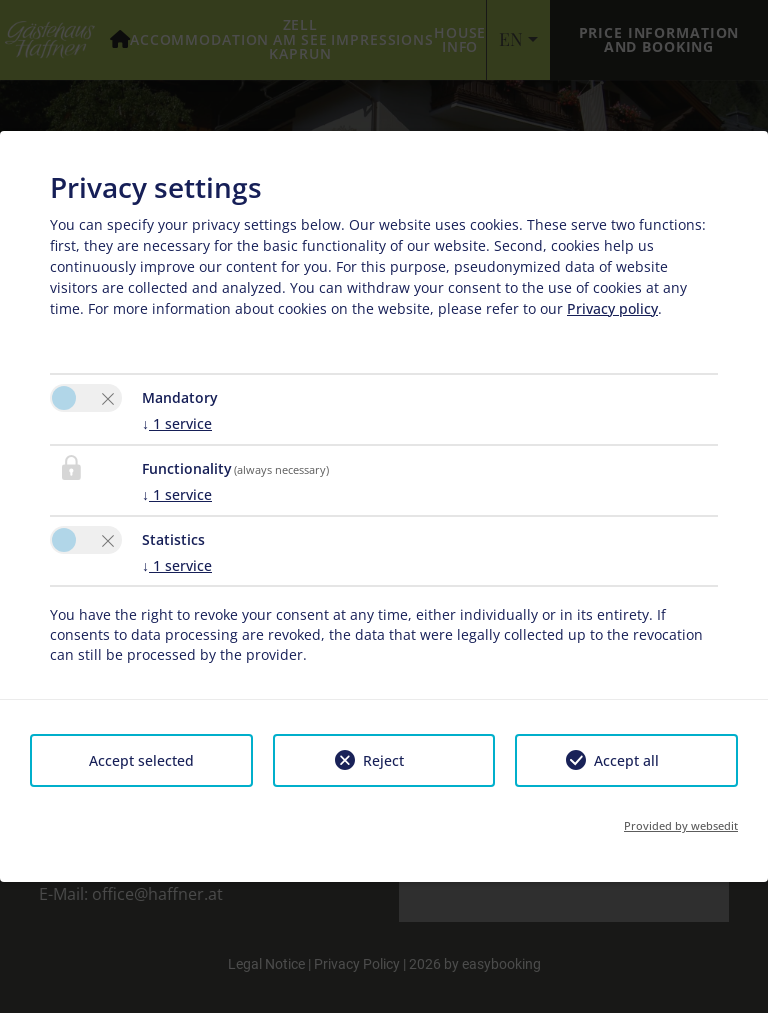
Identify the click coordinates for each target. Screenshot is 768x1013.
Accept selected (141, 760)
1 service (177, 423)
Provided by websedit (681, 825)
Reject (383, 760)
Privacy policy (612, 308)
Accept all (626, 760)
